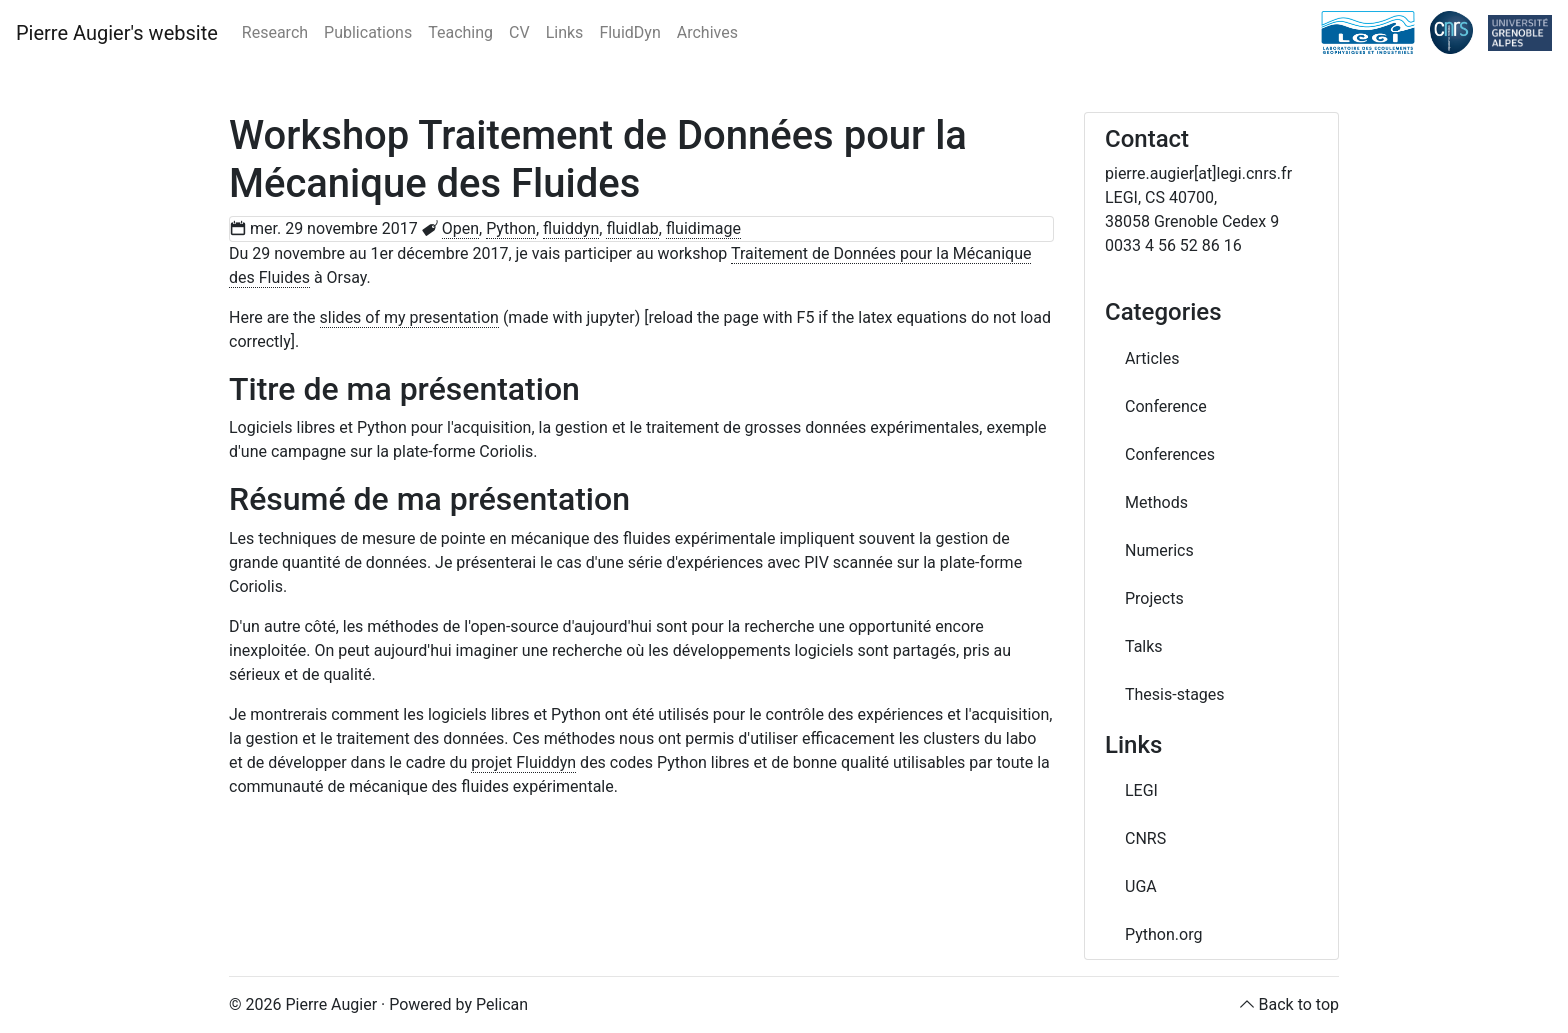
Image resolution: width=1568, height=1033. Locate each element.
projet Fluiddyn (523, 762)
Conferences (1170, 454)
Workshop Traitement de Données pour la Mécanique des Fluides (598, 159)
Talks (1144, 646)
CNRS (1145, 838)
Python (511, 228)
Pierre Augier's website (117, 33)
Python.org (1163, 934)
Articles (1152, 358)
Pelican (502, 1004)
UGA (1141, 886)
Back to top (1299, 1004)
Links (565, 32)
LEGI (1141, 790)
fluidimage (703, 228)
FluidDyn (629, 32)
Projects (1154, 598)
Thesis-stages (1175, 694)
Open (460, 228)
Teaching (460, 32)
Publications (368, 32)
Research (275, 32)
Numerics (1159, 550)
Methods (1156, 502)
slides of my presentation (409, 317)
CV (519, 32)
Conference (1166, 406)
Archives (707, 32)
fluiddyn (571, 228)
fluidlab (632, 228)
